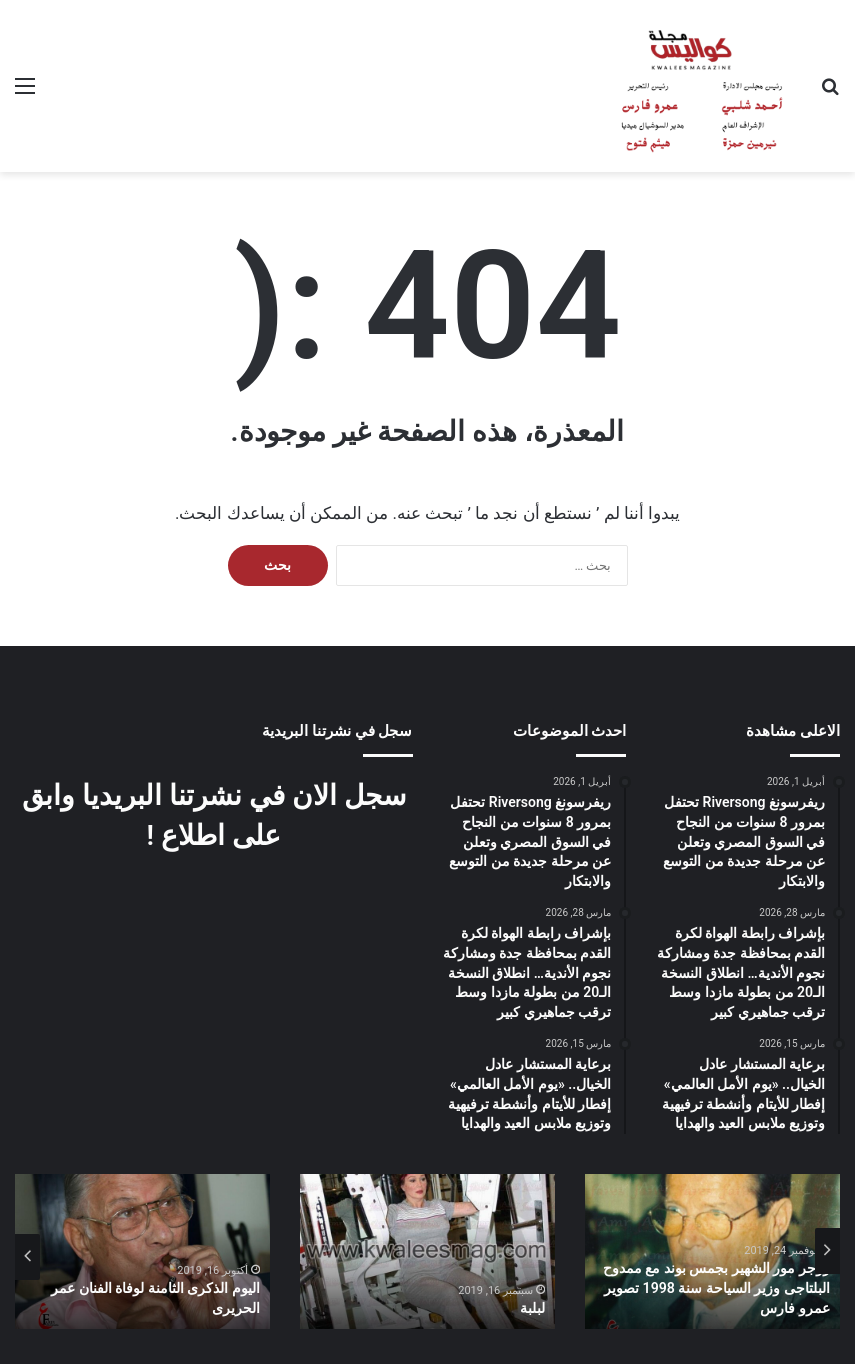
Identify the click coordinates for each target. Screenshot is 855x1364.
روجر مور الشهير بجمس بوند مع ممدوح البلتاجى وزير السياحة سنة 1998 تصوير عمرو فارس (716, 1288)
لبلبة (532, 1308)
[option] (712, 1251)
